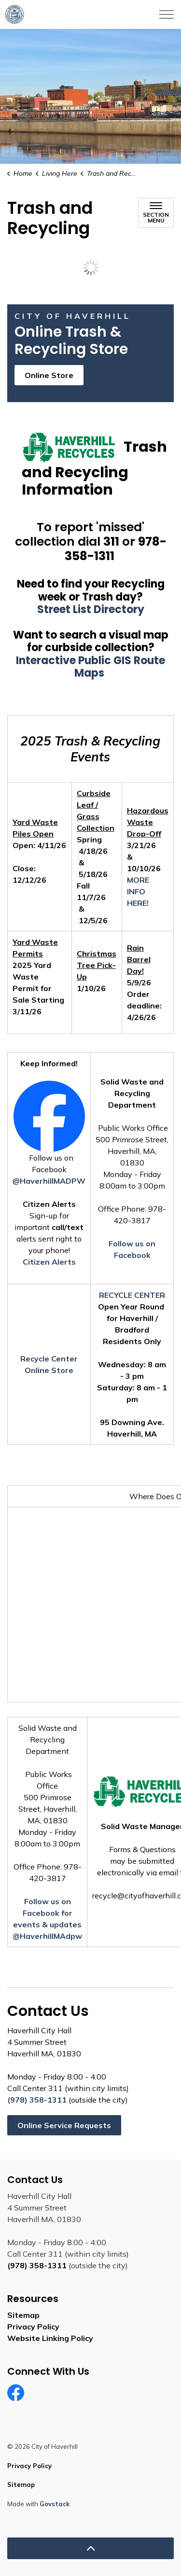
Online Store (49, 375)
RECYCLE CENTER (132, 1295)
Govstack (55, 2504)
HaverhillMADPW (52, 1181)
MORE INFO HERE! (138, 891)
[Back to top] (90, 2548)
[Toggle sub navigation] (156, 213)
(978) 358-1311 (37, 2100)
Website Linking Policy (50, 2338)
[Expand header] (166, 14)
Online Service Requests (64, 2125)
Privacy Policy (33, 2326)
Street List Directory (90, 609)
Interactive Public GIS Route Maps (90, 666)
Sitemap (23, 2315)
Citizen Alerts (49, 1262)
